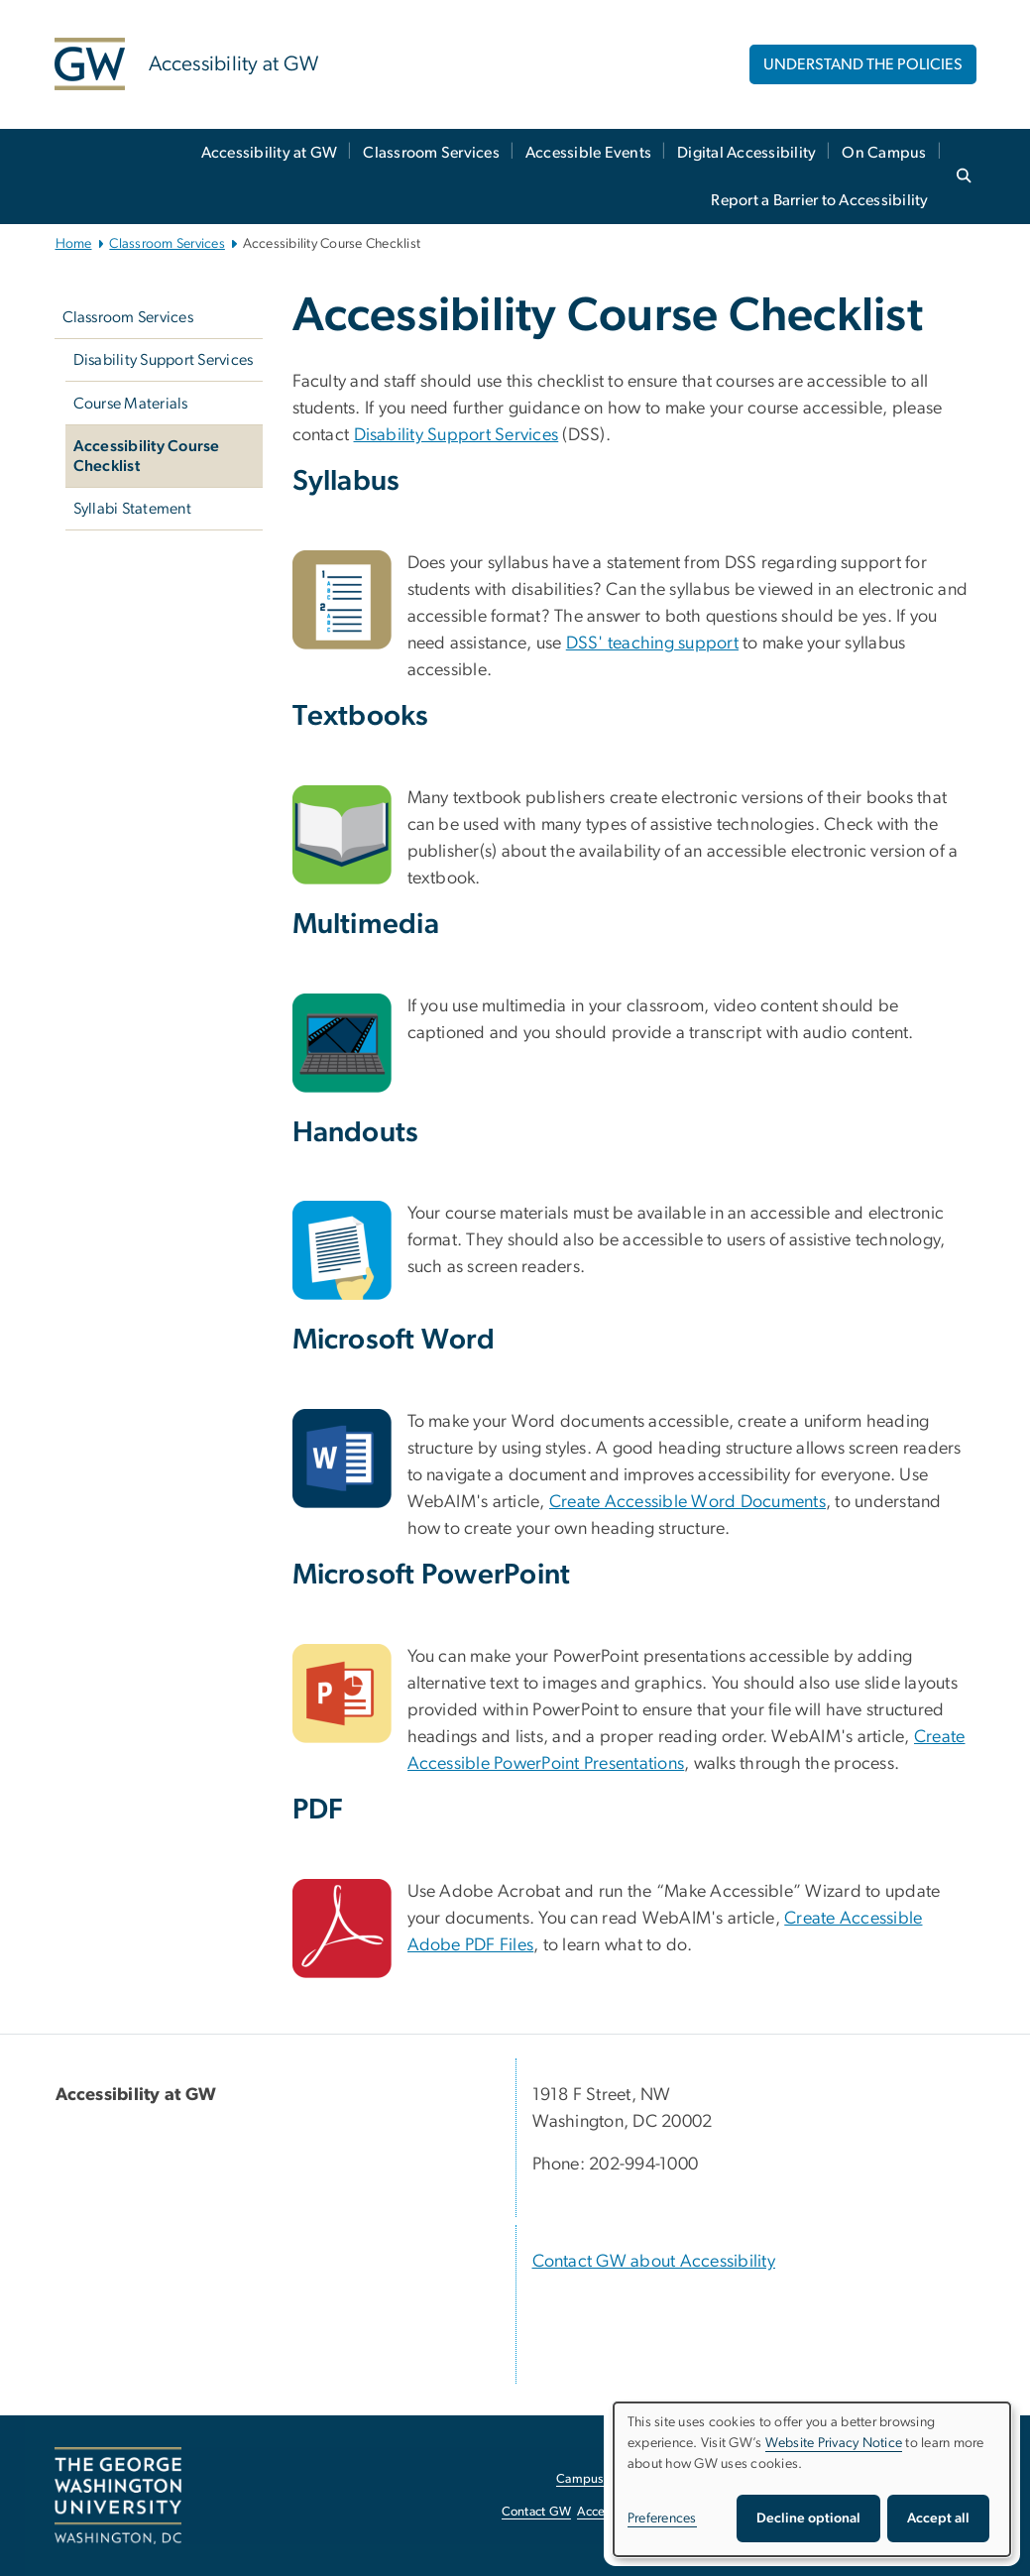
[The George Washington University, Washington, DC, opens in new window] (118, 2495)
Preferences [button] (662, 2518)
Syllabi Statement (132, 509)
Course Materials (130, 403)
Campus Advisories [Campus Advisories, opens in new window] (610, 2479)
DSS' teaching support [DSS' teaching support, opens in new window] (652, 643)
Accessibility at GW (269, 153)
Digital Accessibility (746, 153)
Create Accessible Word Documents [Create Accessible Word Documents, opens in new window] (687, 1502)
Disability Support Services (163, 360)
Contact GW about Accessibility (654, 2262)
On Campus (884, 153)
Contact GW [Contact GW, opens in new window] (537, 2512)
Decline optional (808, 2518)
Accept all (938, 2518)
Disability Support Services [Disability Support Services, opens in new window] (456, 435)
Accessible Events (588, 153)
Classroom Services (431, 153)
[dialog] (812, 2479)
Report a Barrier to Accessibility (819, 200)
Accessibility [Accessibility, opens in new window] (611, 2512)
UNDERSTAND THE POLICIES (863, 64)
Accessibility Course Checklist (146, 456)
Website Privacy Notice (834, 2443)
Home (74, 244)
